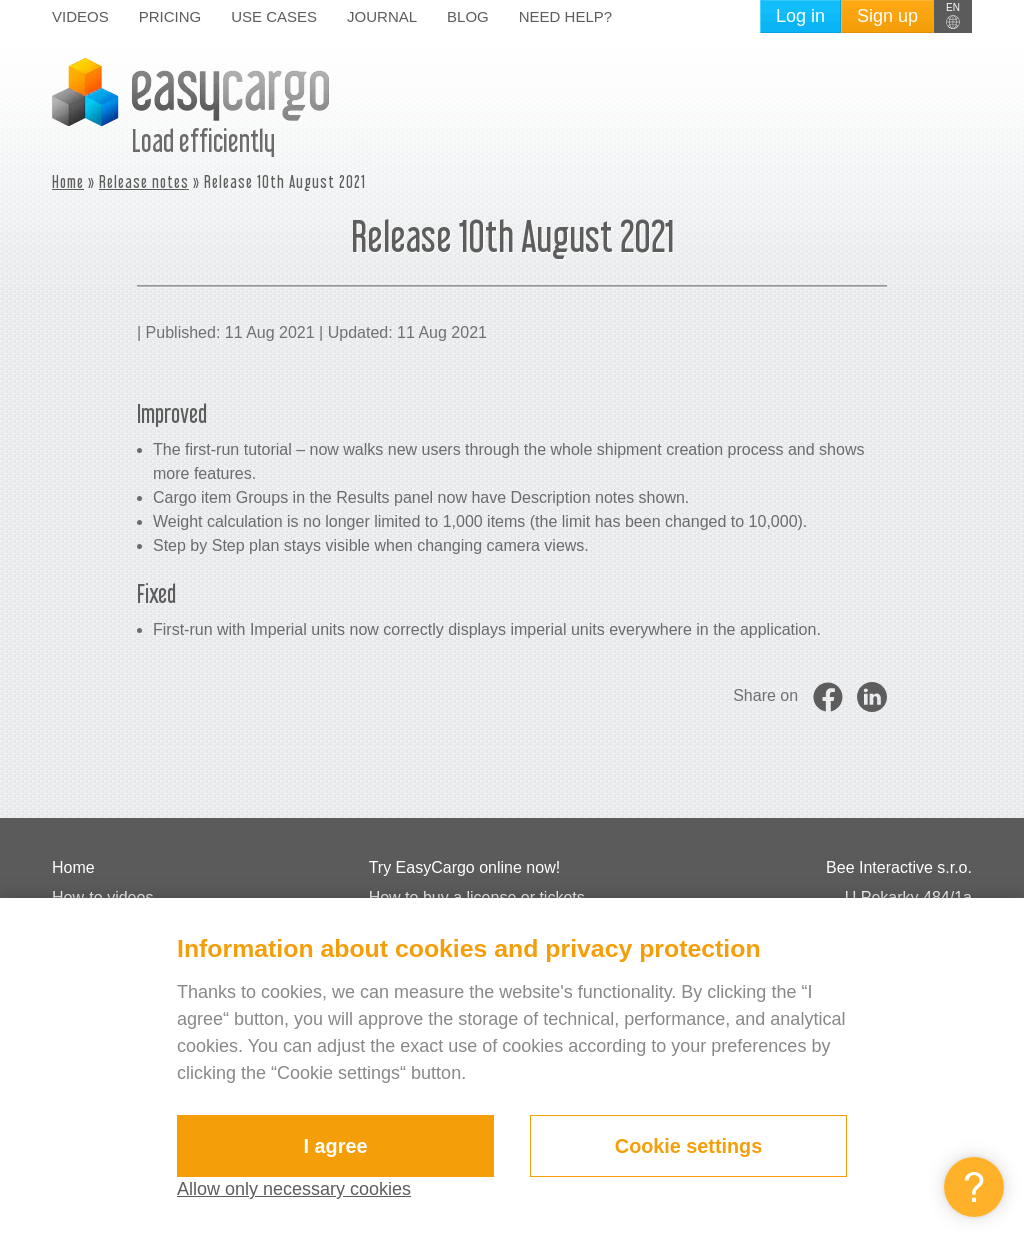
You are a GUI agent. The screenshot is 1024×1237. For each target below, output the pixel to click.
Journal (382, 16)
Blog (468, 16)
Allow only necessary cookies (294, 1189)
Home (68, 181)
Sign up (887, 16)
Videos (80, 16)
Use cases (274, 16)
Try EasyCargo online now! (465, 867)
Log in (800, 16)
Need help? (565, 16)
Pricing (170, 16)
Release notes (144, 181)
